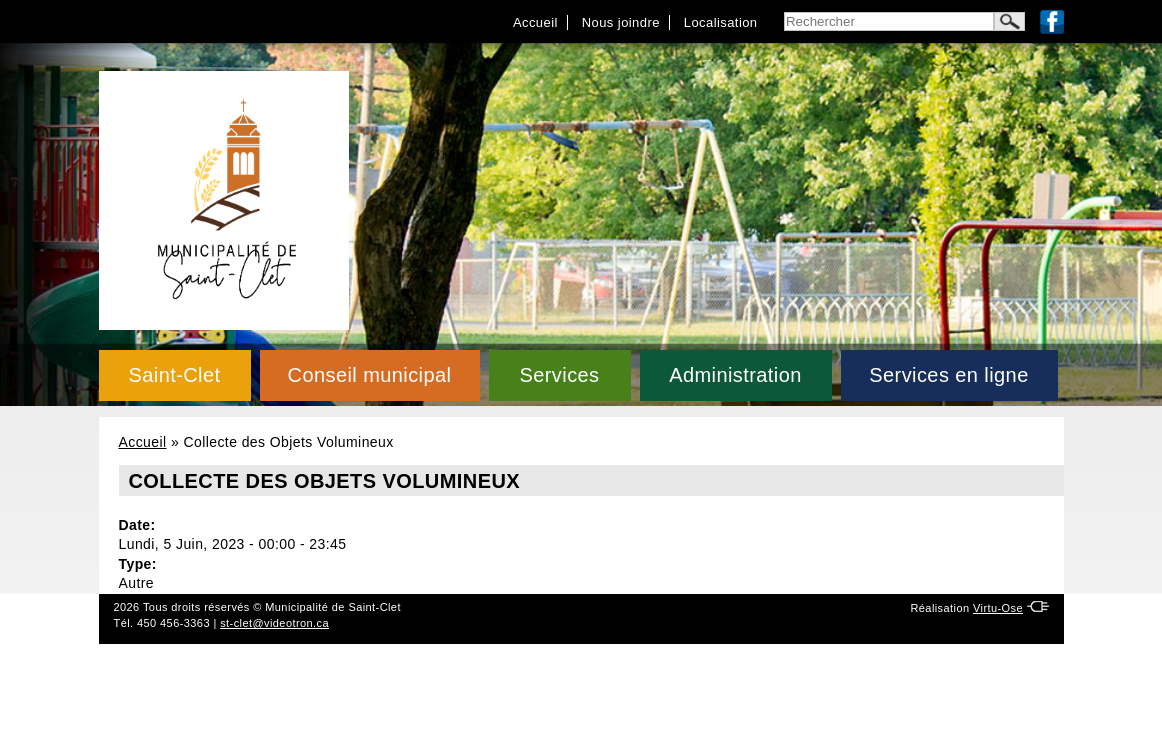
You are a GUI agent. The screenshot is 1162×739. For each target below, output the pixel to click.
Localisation (721, 22)
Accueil (535, 22)
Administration (735, 375)
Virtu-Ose (998, 608)
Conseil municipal (370, 375)
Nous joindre (621, 22)
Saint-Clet (174, 375)
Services (559, 375)
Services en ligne (948, 375)
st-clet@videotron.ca (274, 623)
